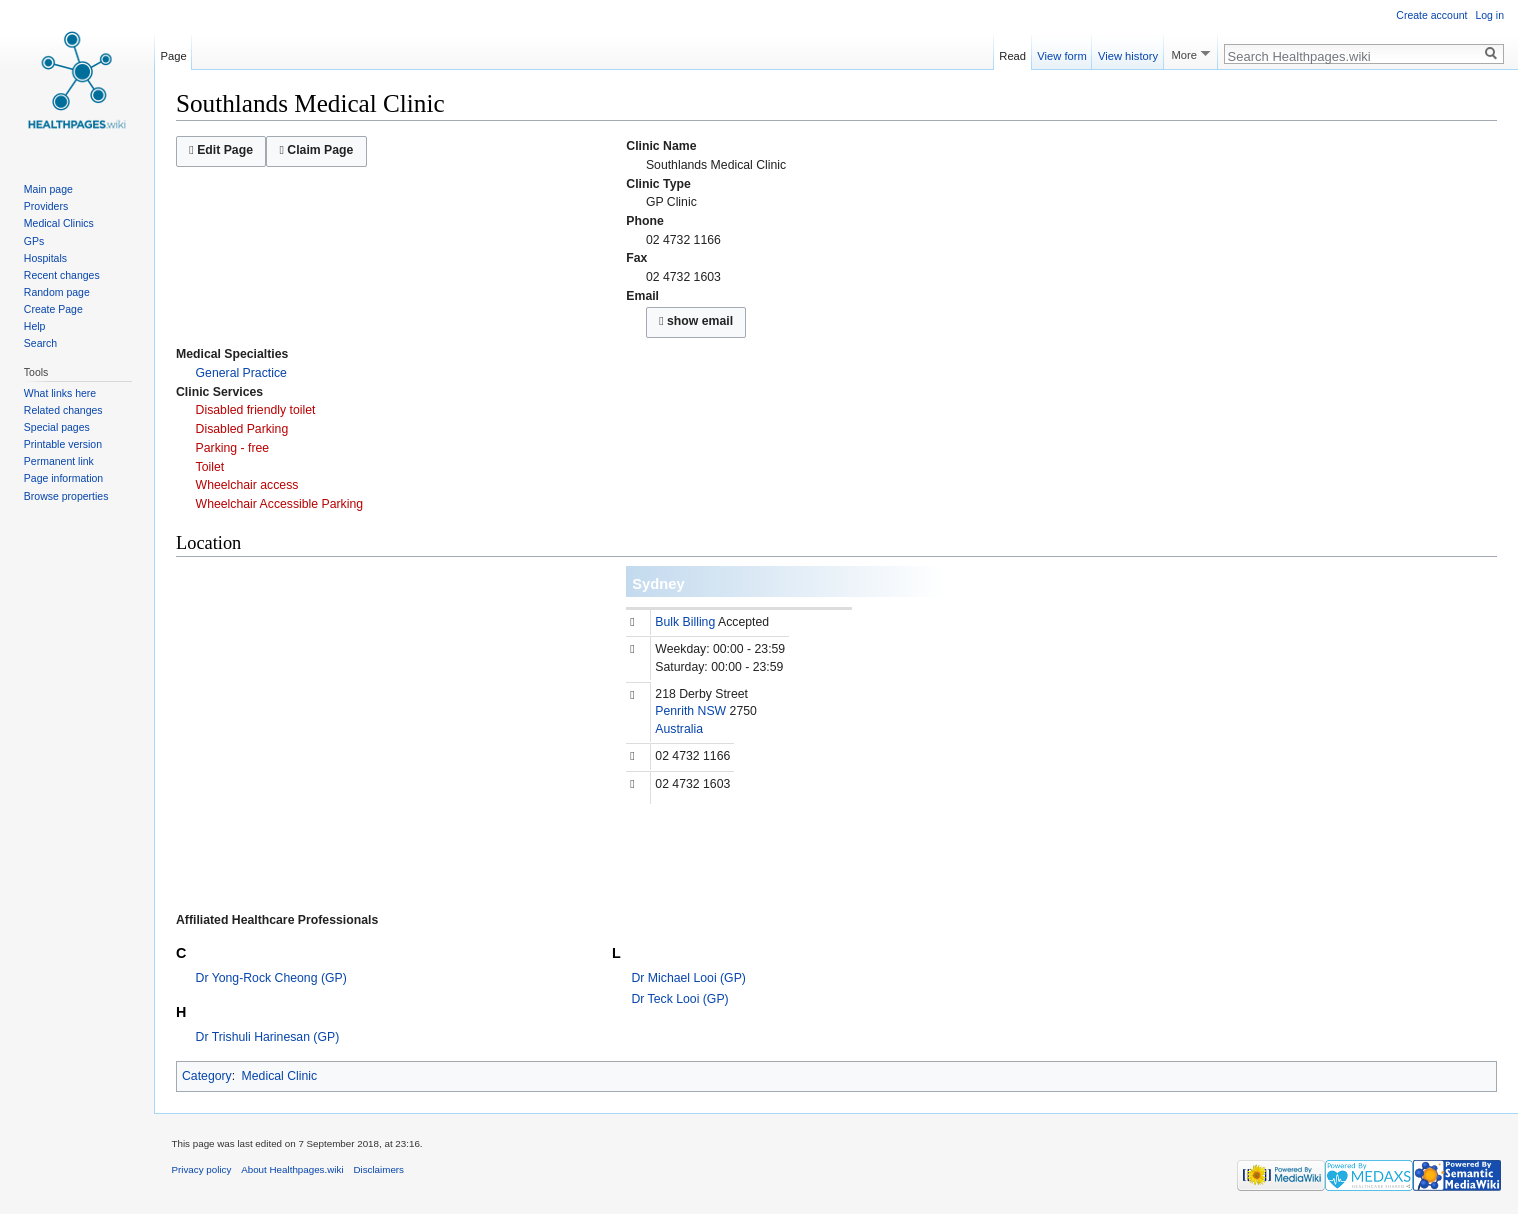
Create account (1431, 15)
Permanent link (59, 461)
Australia (679, 729)
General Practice (241, 373)
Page (174, 53)
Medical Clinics (59, 223)
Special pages (57, 427)
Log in (1489, 15)
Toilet (210, 467)
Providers (46, 206)
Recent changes (62, 275)
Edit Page (221, 150)
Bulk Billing (685, 622)
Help (35, 326)
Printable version (63, 444)
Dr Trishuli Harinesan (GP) (268, 1037)
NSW (712, 711)
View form (1062, 53)
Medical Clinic (280, 1076)
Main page (48, 189)
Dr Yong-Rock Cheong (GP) (271, 978)
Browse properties (66, 496)
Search (40, 343)
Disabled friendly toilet (256, 410)
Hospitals (45, 258)
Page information (63, 478)
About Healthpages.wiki (292, 1169)
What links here (60, 393)
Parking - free (233, 448)
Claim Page (316, 150)
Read (1012, 53)
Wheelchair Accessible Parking (280, 504)
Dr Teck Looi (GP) (680, 999)
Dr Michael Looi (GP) (689, 978)
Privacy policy (202, 1169)
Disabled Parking (242, 429)
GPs (34, 241)
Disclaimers (378, 1169)
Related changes (63, 410)
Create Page (53, 309)
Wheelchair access (247, 485)
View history (1128, 53)
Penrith (674, 711)
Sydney (658, 584)
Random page (57, 292)
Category (207, 1076)
